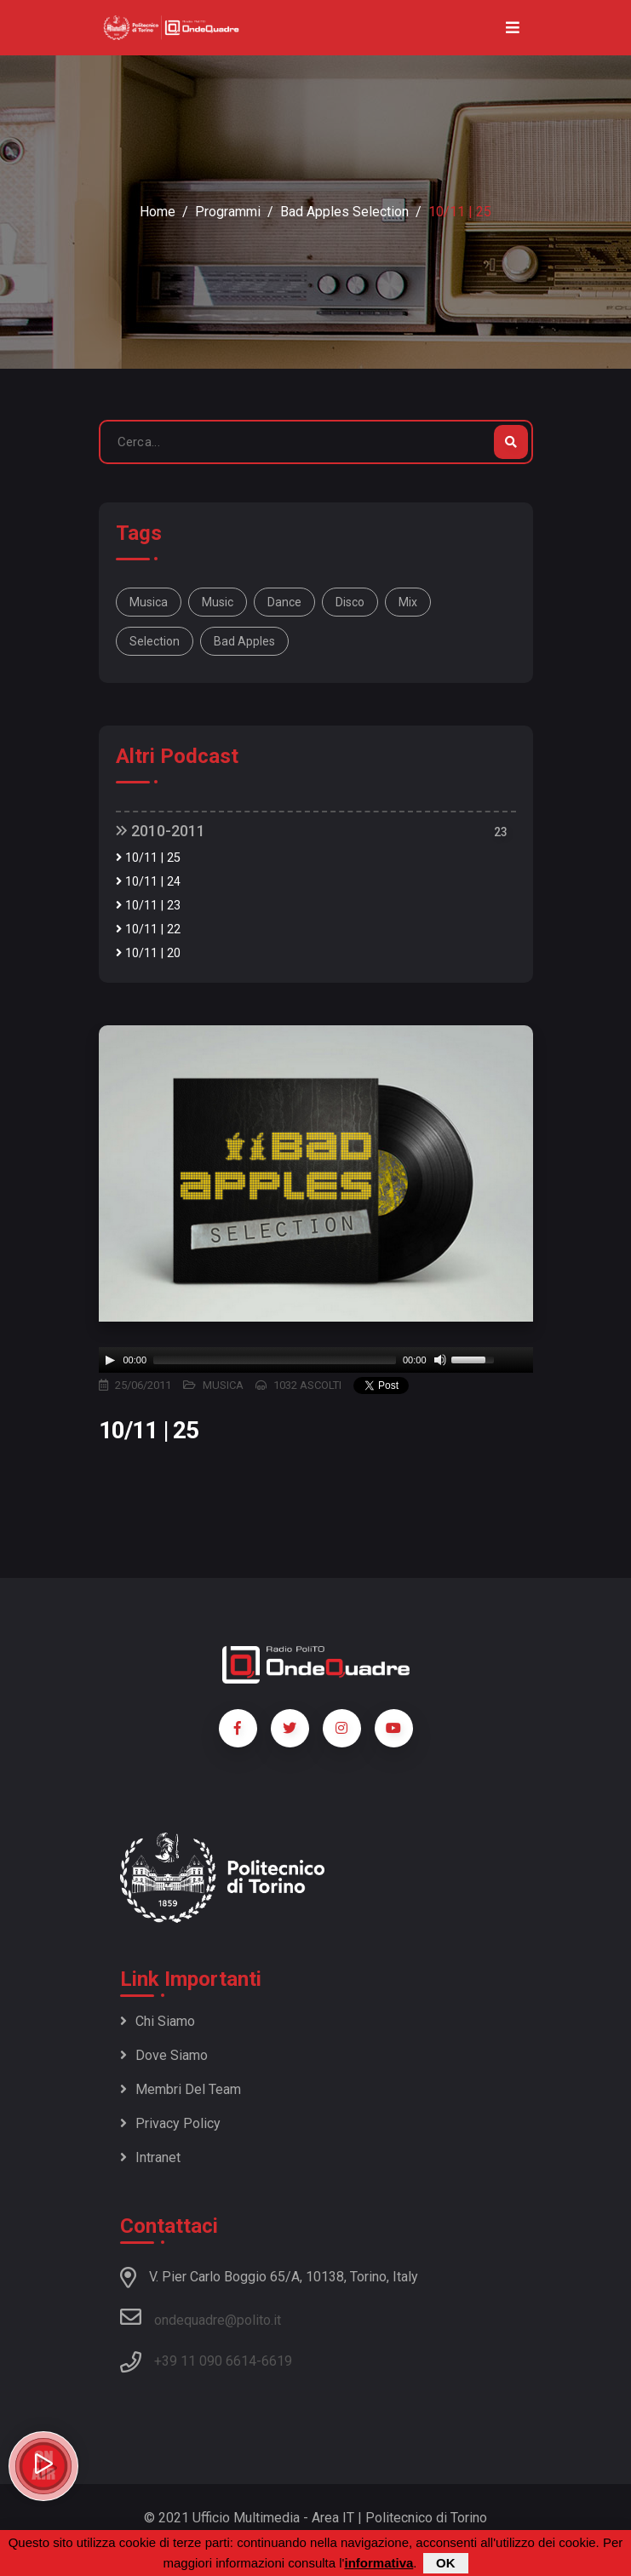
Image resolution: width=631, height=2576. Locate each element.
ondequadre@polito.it (200, 2317)
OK (446, 2563)
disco (350, 602)
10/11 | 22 (148, 929)
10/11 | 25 (148, 858)
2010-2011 (160, 831)
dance (284, 602)
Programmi (228, 212)
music (217, 602)
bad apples (244, 641)
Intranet (150, 2157)
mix (408, 602)
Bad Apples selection (344, 212)
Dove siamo (164, 2055)
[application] (316, 1360)
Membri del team (180, 2089)
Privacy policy (170, 2123)
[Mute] (440, 1360)
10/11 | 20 (148, 953)
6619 (276, 2361)
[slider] (274, 1360)
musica (148, 602)
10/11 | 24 (148, 882)
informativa (378, 2563)
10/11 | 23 (148, 905)
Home (157, 212)
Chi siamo (157, 2021)
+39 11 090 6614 (205, 2361)
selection (154, 641)
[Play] (110, 1360)
